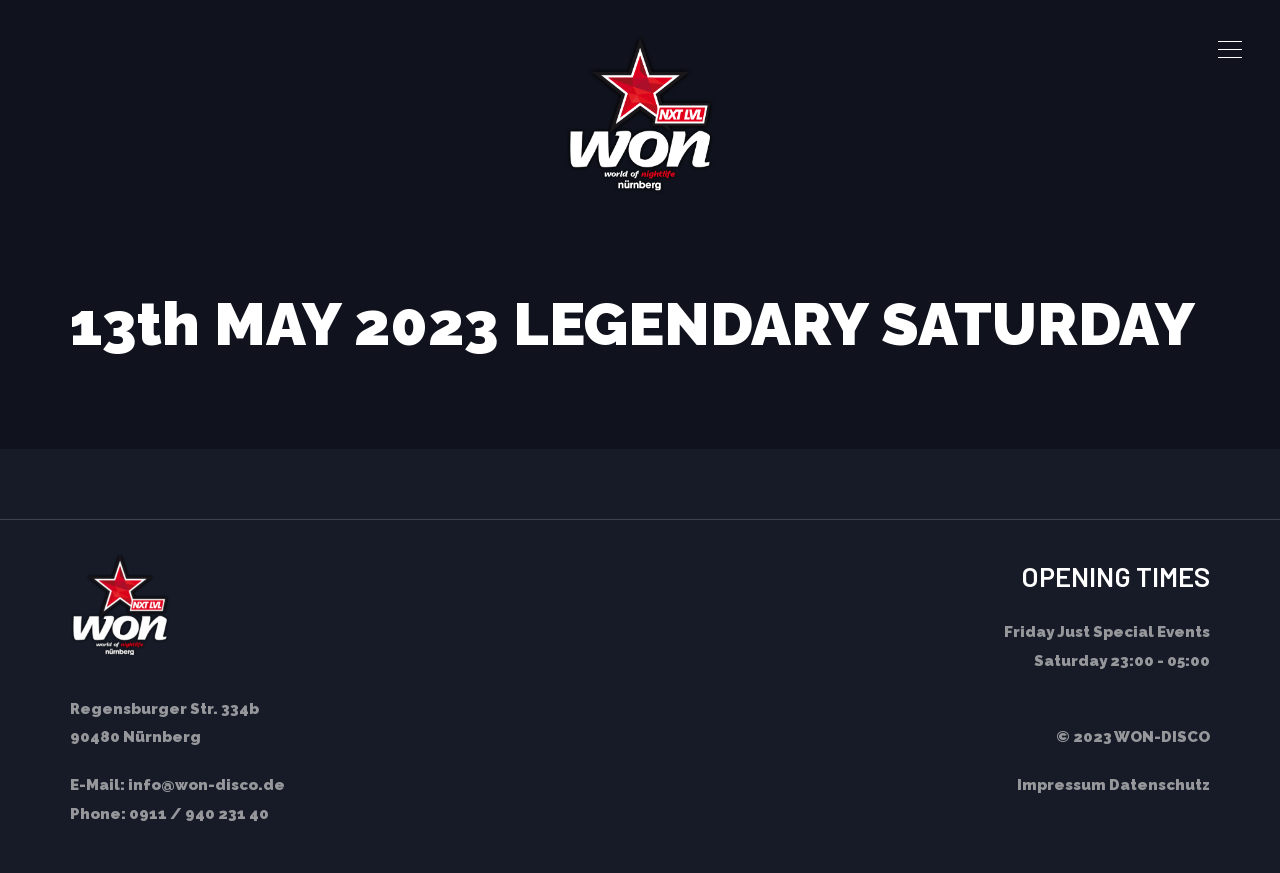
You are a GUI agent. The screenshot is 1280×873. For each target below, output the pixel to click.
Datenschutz (1159, 785)
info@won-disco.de (206, 785)
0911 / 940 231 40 (199, 814)
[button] (1230, 50)
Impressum (1061, 785)
